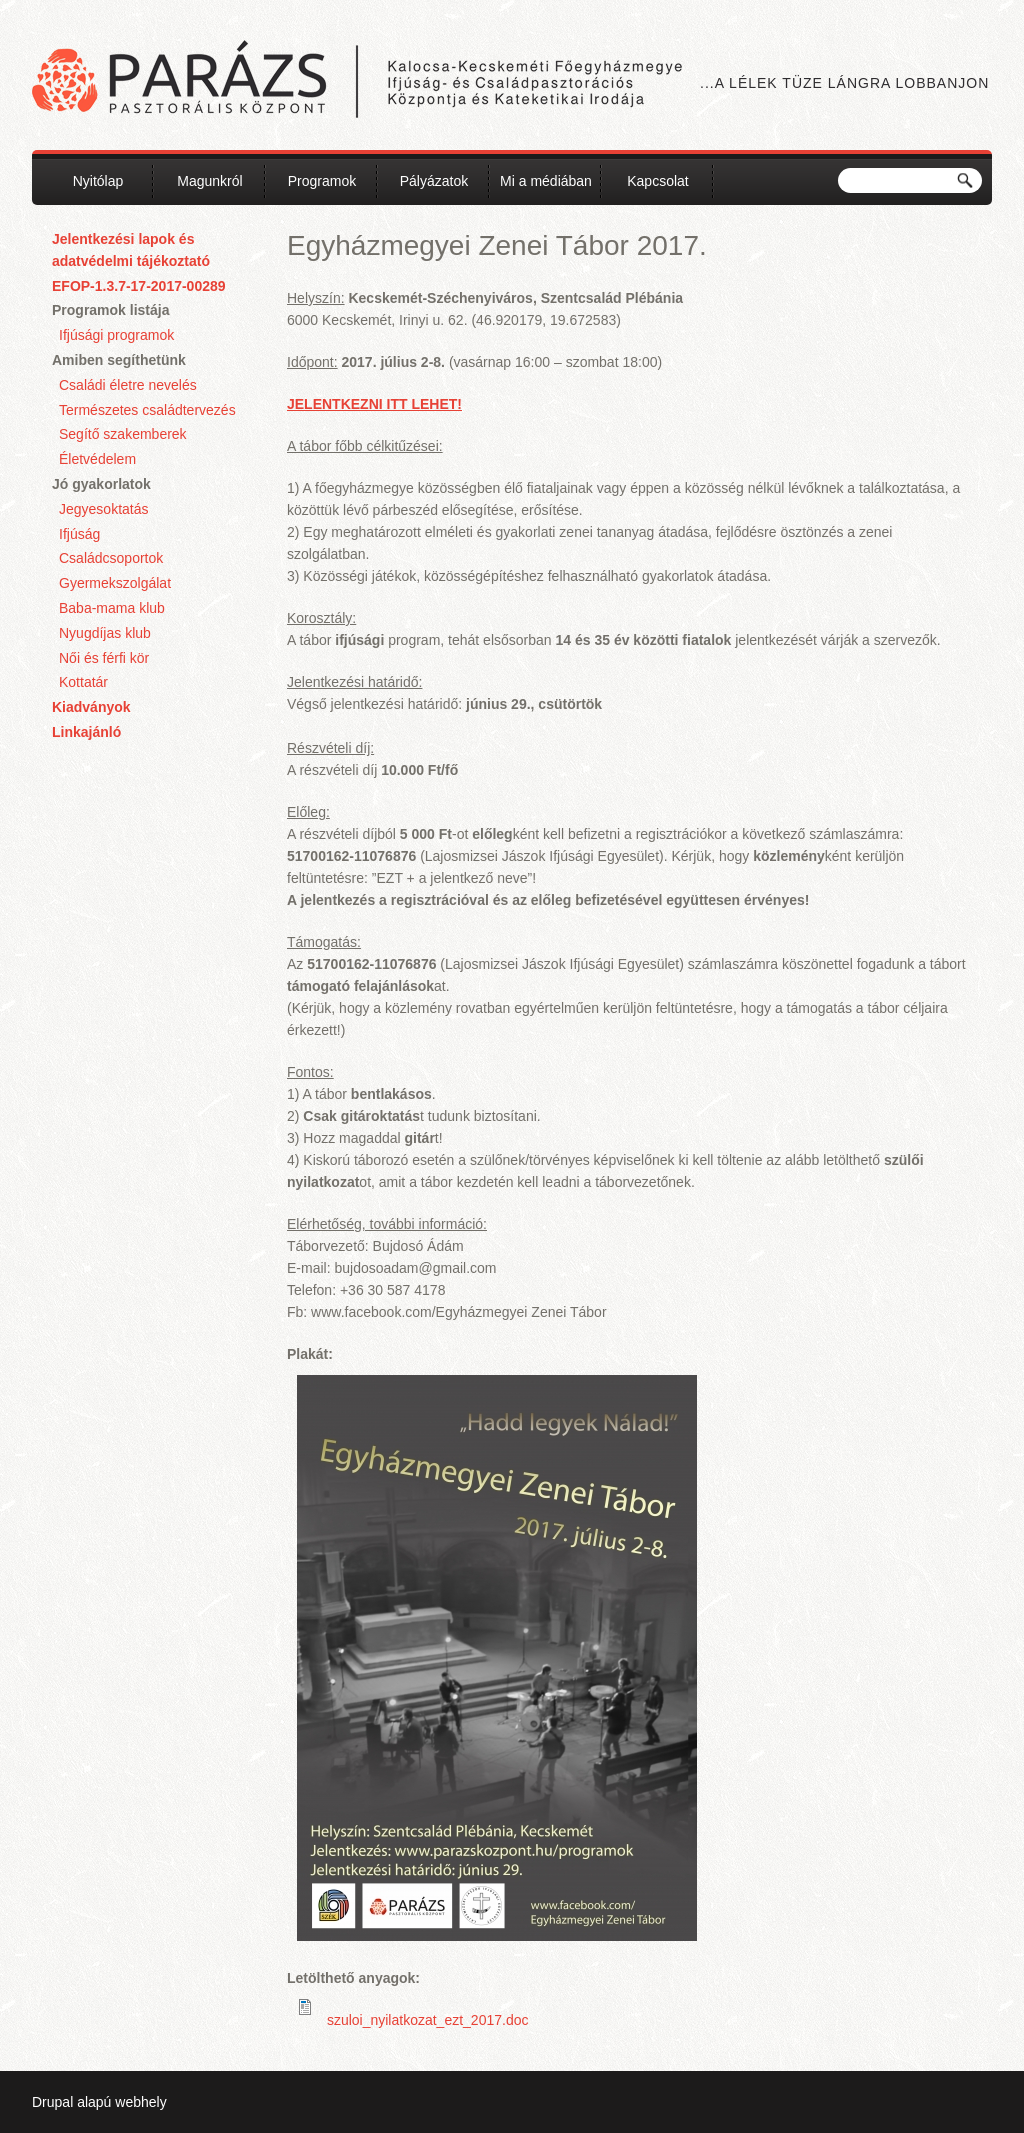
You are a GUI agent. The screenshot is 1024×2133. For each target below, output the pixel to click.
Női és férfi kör (104, 658)
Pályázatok (434, 181)
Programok (322, 181)
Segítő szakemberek (123, 434)
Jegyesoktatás (104, 509)
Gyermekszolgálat (115, 583)
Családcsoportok (111, 558)
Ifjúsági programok (116, 335)
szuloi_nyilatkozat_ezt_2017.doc (428, 2020)
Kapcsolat (657, 181)
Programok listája (111, 310)
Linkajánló (86, 732)
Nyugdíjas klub (105, 633)
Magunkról (209, 181)
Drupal (52, 2102)
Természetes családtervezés (147, 410)
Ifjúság (79, 534)
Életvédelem (97, 459)
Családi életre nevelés (128, 385)
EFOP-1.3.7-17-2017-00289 (139, 286)
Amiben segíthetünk (119, 360)
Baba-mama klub (112, 608)
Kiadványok (91, 707)
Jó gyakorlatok (101, 484)
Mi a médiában (546, 181)
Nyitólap (98, 181)
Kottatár (83, 682)
